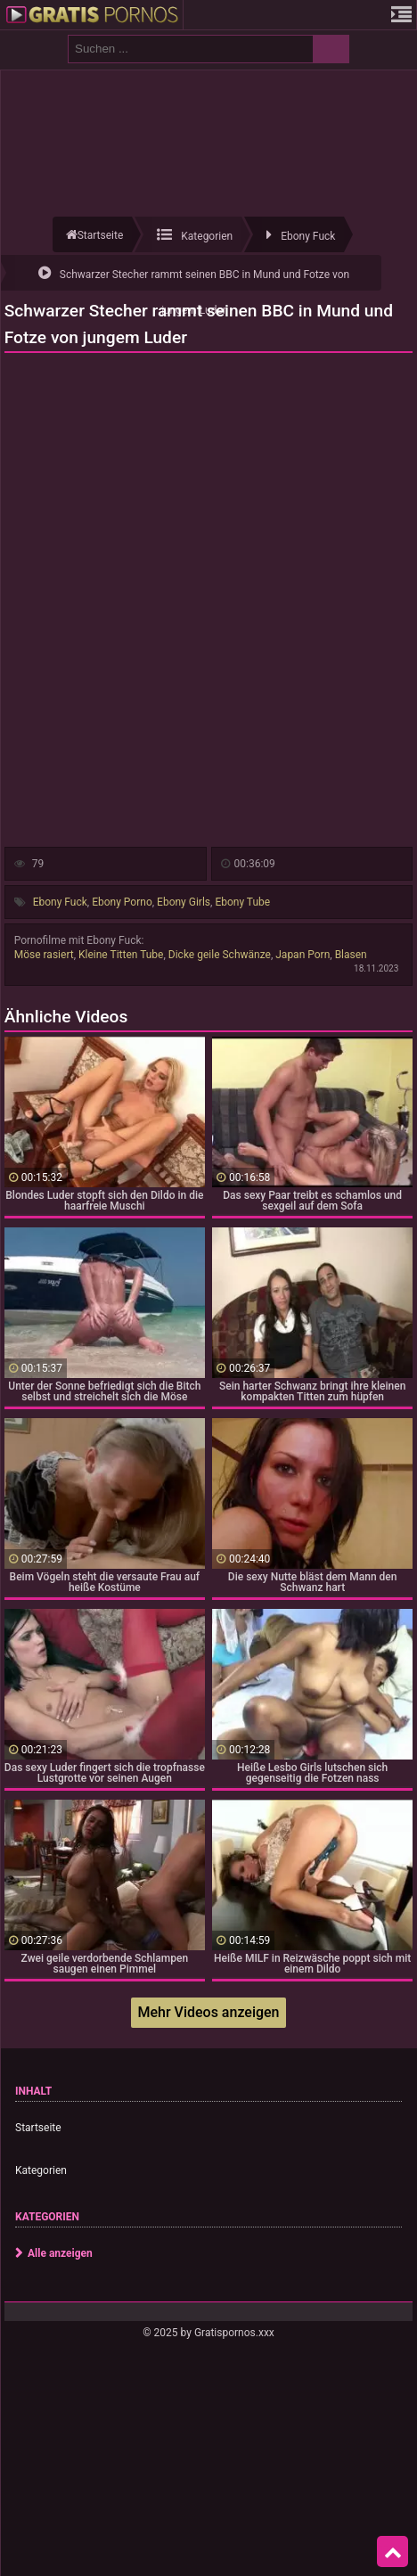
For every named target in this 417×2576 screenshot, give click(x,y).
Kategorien (41, 2170)
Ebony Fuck (60, 902)
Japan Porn (302, 954)
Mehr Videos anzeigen (208, 2012)
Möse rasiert (44, 954)
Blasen (351, 954)
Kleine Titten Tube (120, 954)
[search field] (191, 49)
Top (393, 2552)
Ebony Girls (183, 902)
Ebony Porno (122, 902)
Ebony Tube (242, 902)
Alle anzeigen (60, 2253)
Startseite (38, 2127)
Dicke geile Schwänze (219, 954)
